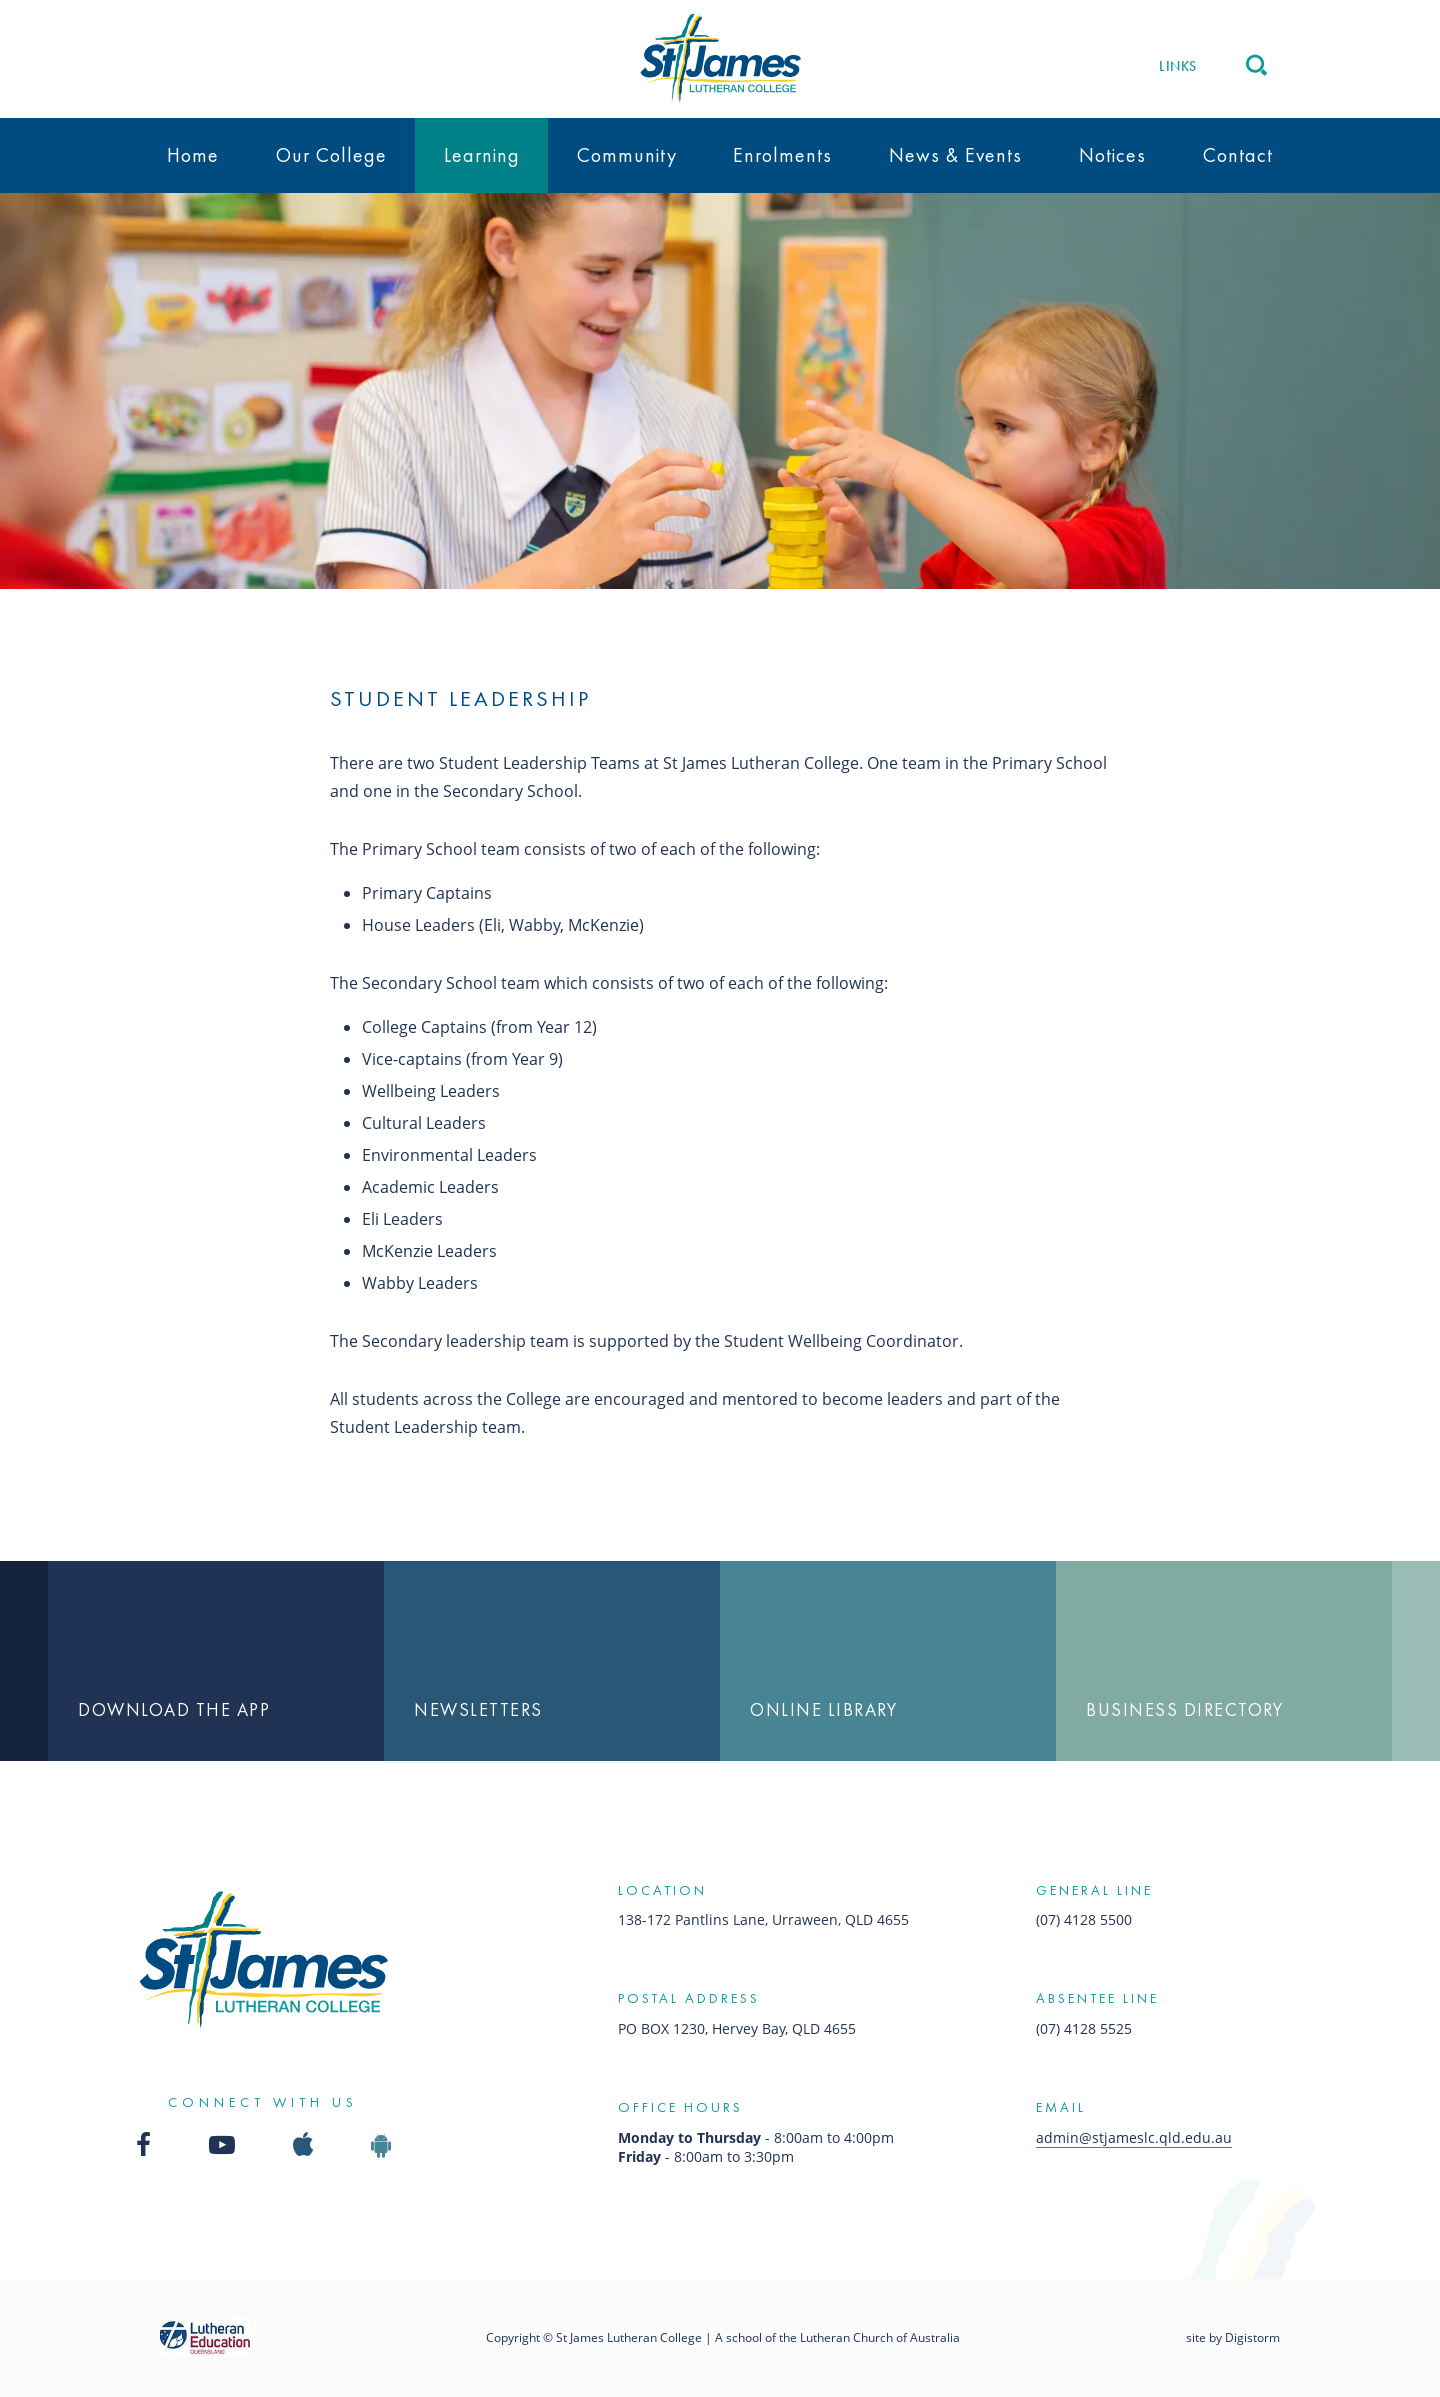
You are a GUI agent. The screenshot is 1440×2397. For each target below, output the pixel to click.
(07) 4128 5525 (1084, 2028)
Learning (482, 155)
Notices (1112, 155)
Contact (1238, 155)
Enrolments (782, 155)
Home (193, 155)
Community (627, 155)
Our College (331, 155)
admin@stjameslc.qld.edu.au (1134, 2137)
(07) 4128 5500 (1084, 1919)
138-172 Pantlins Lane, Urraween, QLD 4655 (763, 1919)
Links (1178, 66)
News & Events (955, 155)
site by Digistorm (1233, 2337)
